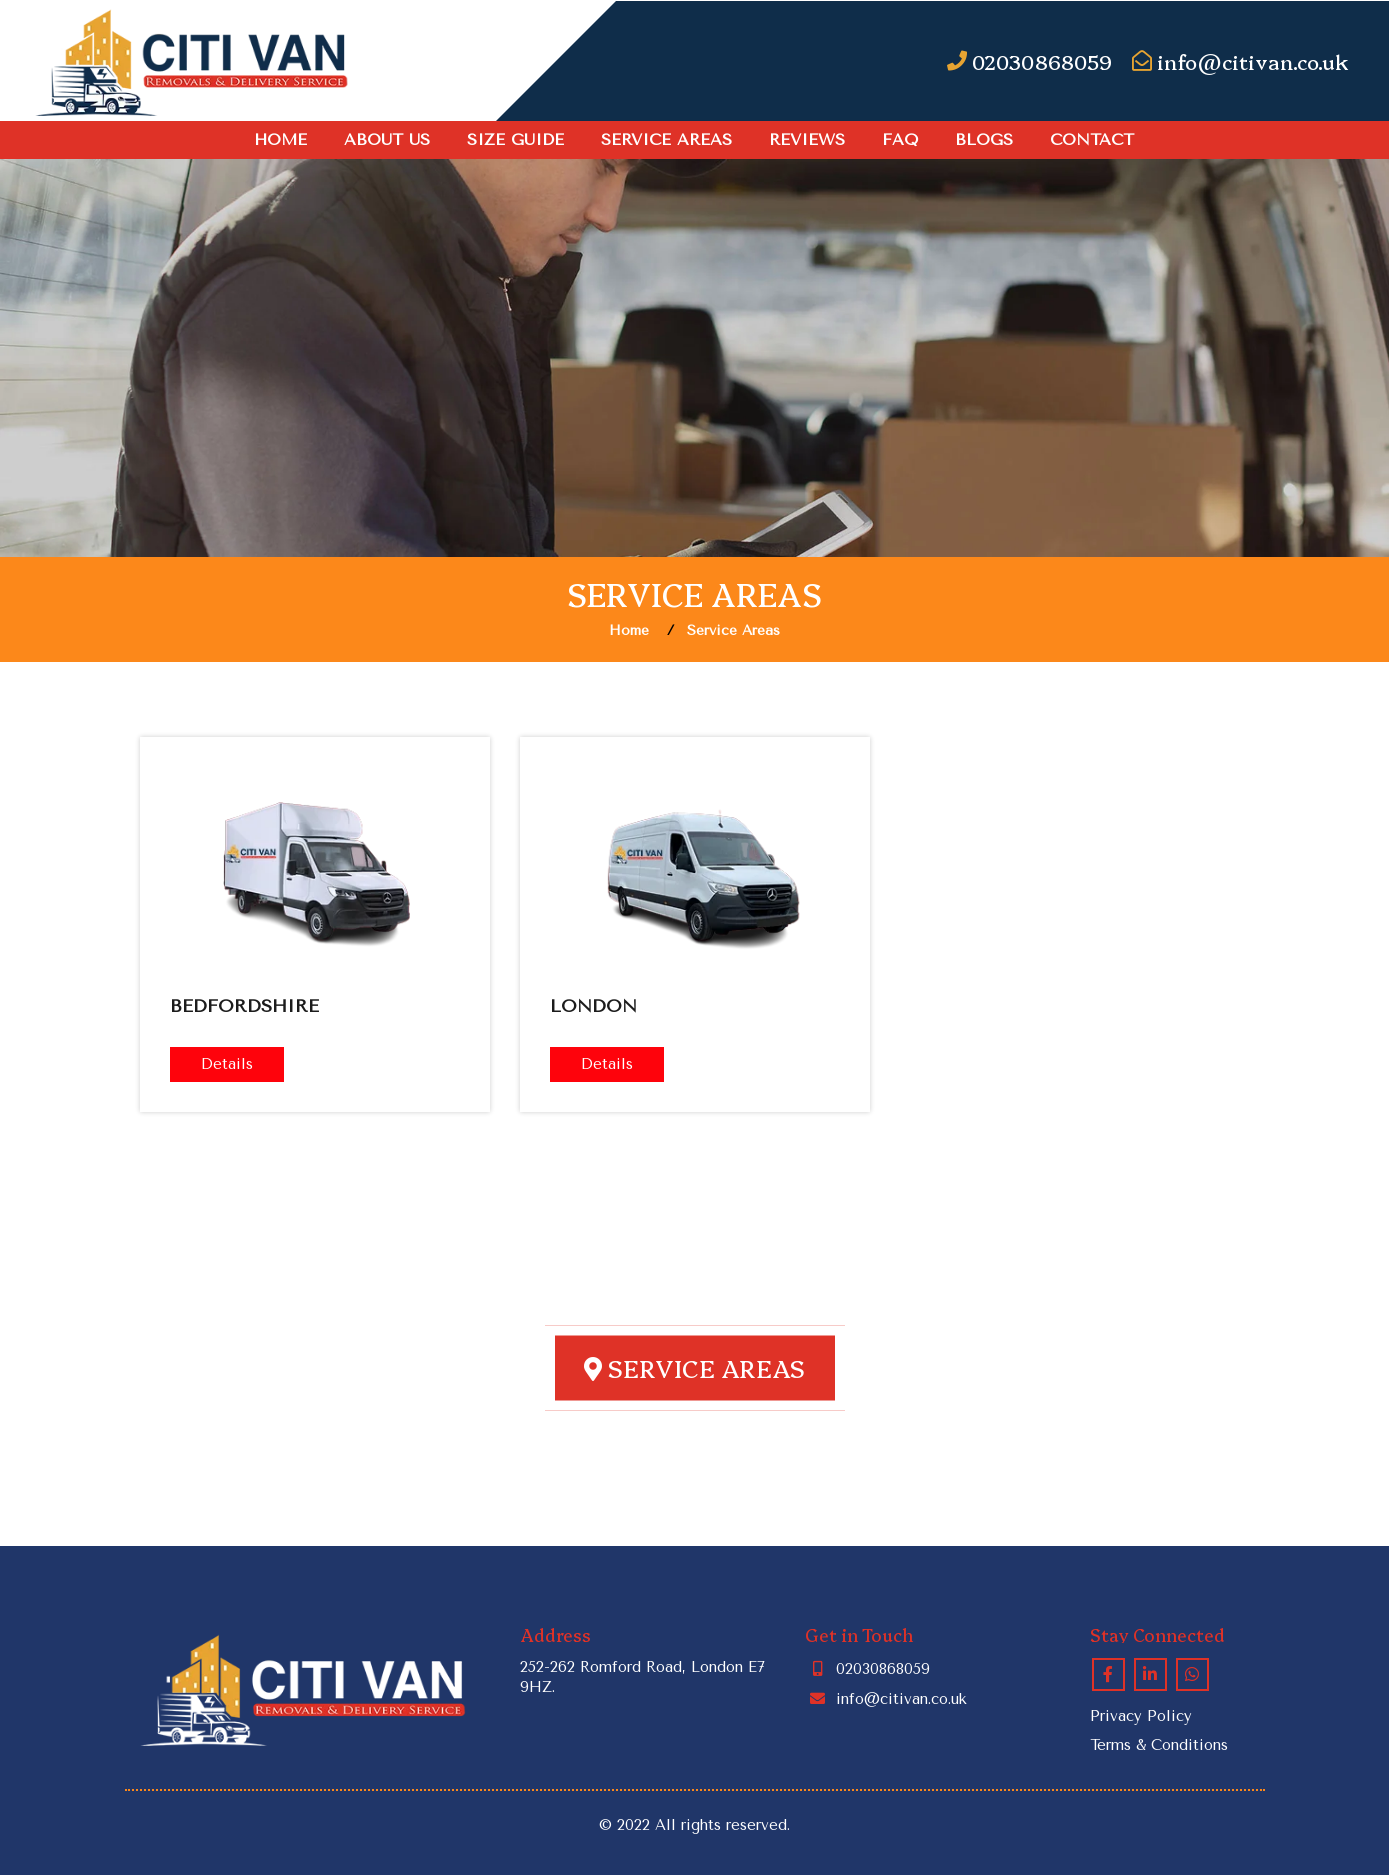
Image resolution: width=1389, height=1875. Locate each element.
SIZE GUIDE (515, 139)
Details (227, 1064)
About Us (387, 139)
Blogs (984, 139)
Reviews (807, 139)
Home (280, 139)
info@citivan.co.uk (886, 1699)
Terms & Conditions (1159, 1745)
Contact (1092, 139)
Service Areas (666, 139)
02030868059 (867, 1669)
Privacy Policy (1141, 1716)
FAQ (900, 139)
